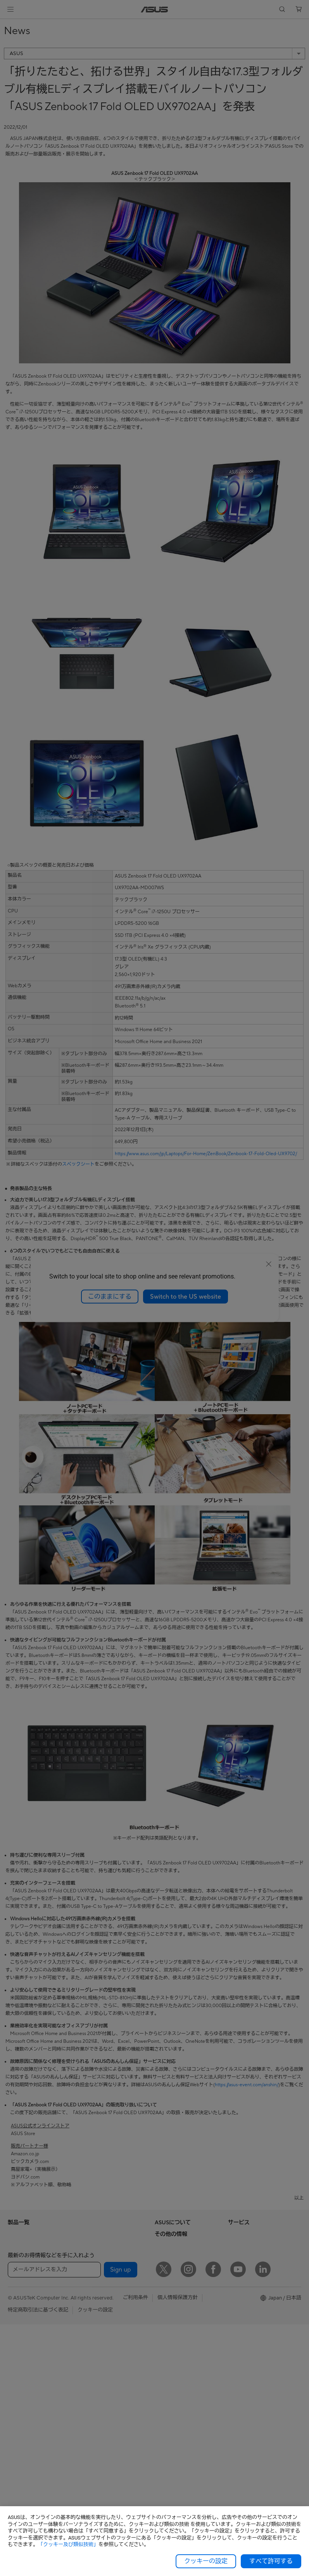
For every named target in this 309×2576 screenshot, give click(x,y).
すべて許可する (271, 2561)
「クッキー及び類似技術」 (68, 2544)
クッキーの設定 (206, 2561)
